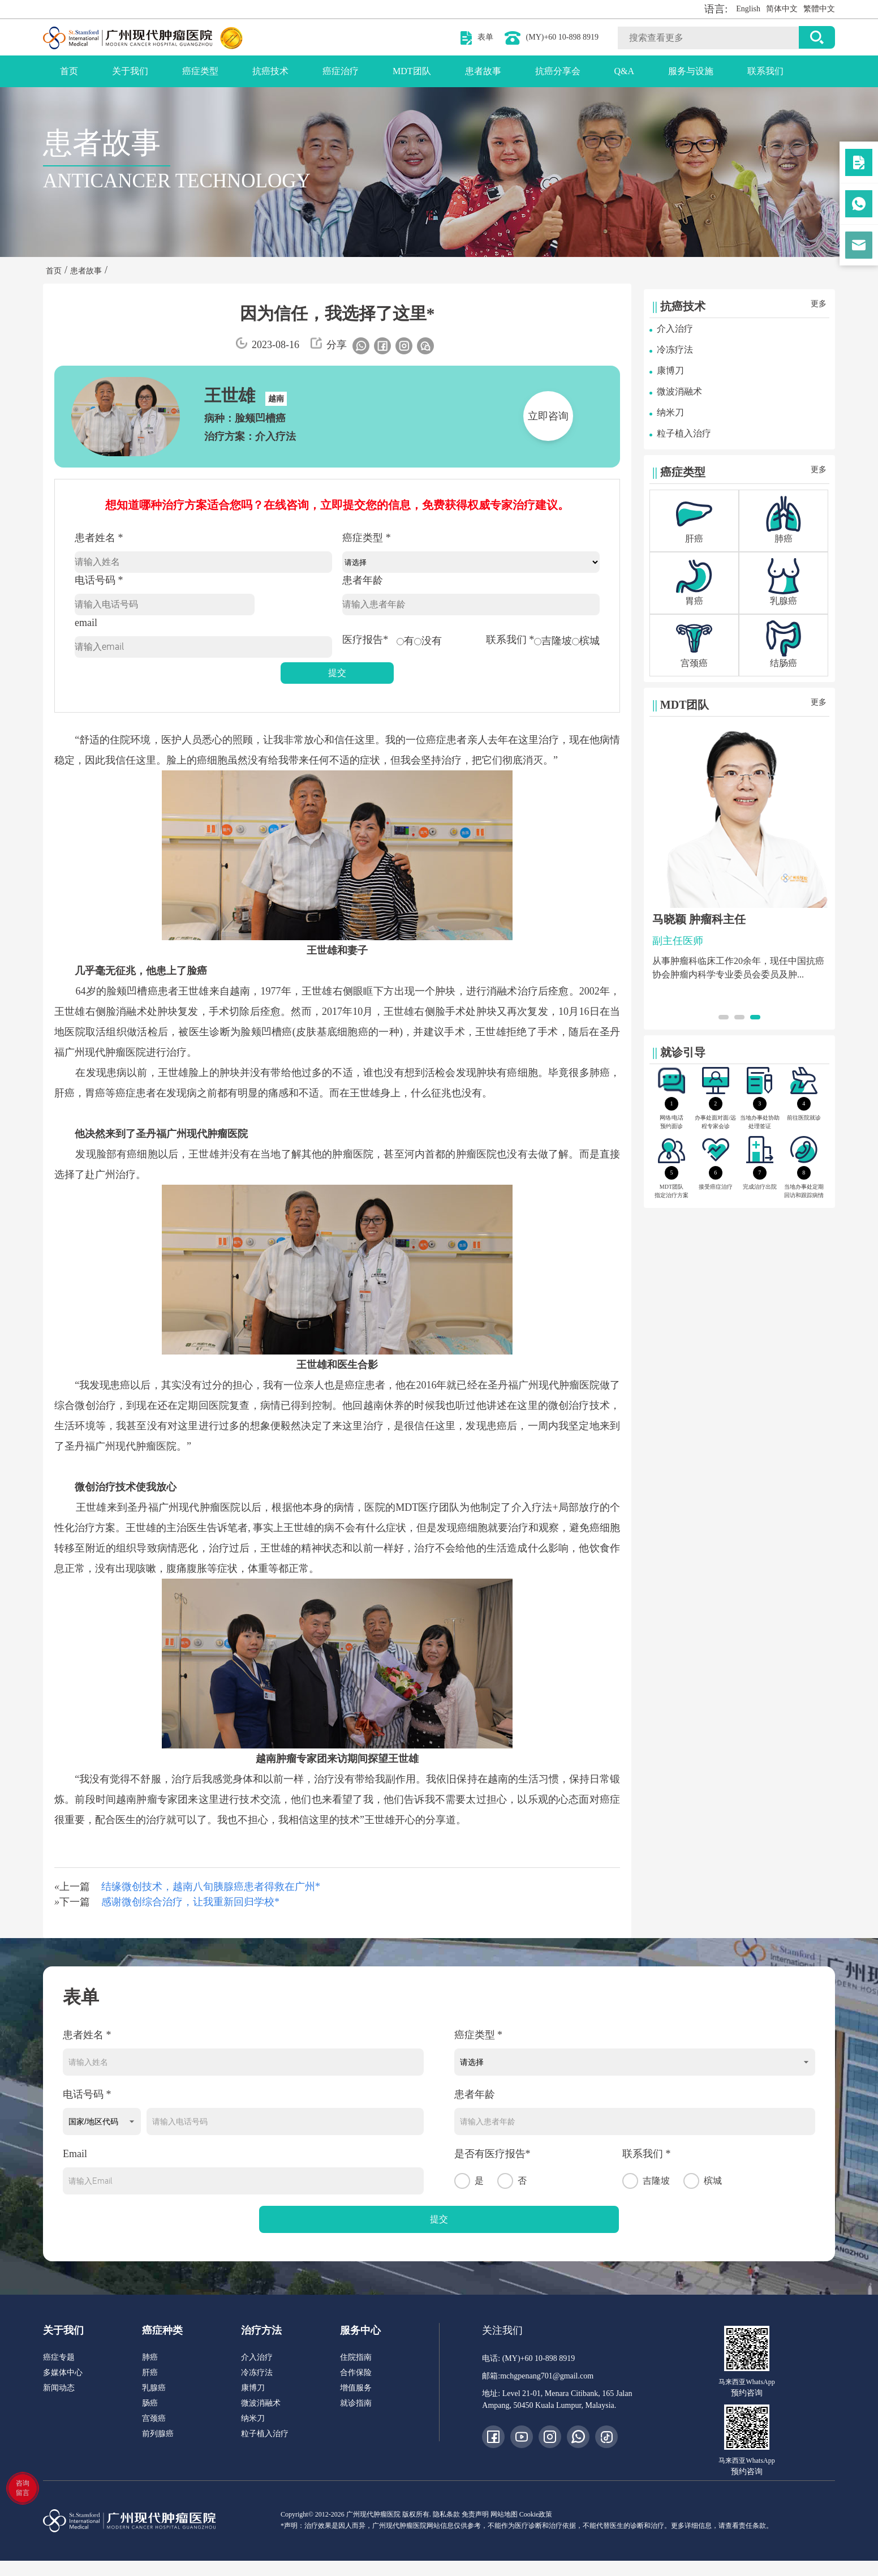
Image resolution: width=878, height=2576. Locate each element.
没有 (428, 640)
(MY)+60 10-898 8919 (562, 37)
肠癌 (150, 2403)
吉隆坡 (553, 640)
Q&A (624, 71)
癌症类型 (200, 71)
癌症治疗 (340, 71)
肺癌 (599, 1072)
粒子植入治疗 (684, 433)
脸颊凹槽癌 (132, 991)
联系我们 (765, 71)
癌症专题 (59, 2357)
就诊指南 (356, 2403)
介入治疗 (675, 328)
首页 (69, 71)
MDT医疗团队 (427, 1507)
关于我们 (130, 71)
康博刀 (670, 370)
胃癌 (95, 1093)
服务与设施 (690, 71)
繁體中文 (819, 9)
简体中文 (782, 9)
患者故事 (483, 71)
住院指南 (356, 2357)
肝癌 (64, 1093)
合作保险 (356, 2372)
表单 (485, 37)
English (748, 9)
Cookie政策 (536, 2514)
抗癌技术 (270, 71)
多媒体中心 (63, 2372)
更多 (819, 303)
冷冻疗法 (675, 349)
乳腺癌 (154, 2388)
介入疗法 (532, 1507)
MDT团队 (412, 71)
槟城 (586, 640)
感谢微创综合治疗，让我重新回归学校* (190, 1902)
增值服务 (356, 2388)
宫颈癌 (154, 2418)
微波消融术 (679, 391)
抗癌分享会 (557, 71)
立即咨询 (548, 416)
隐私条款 (446, 2514)
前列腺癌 (158, 2433)
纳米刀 (670, 412)
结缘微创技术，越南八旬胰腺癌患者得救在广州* (210, 1886)
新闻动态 (59, 2388)
